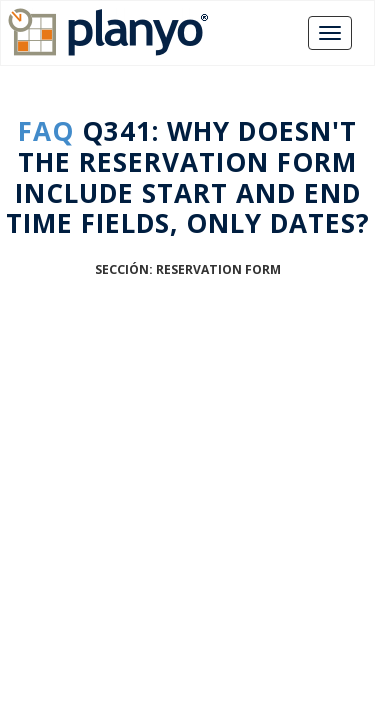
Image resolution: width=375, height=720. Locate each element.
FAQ (46, 131)
